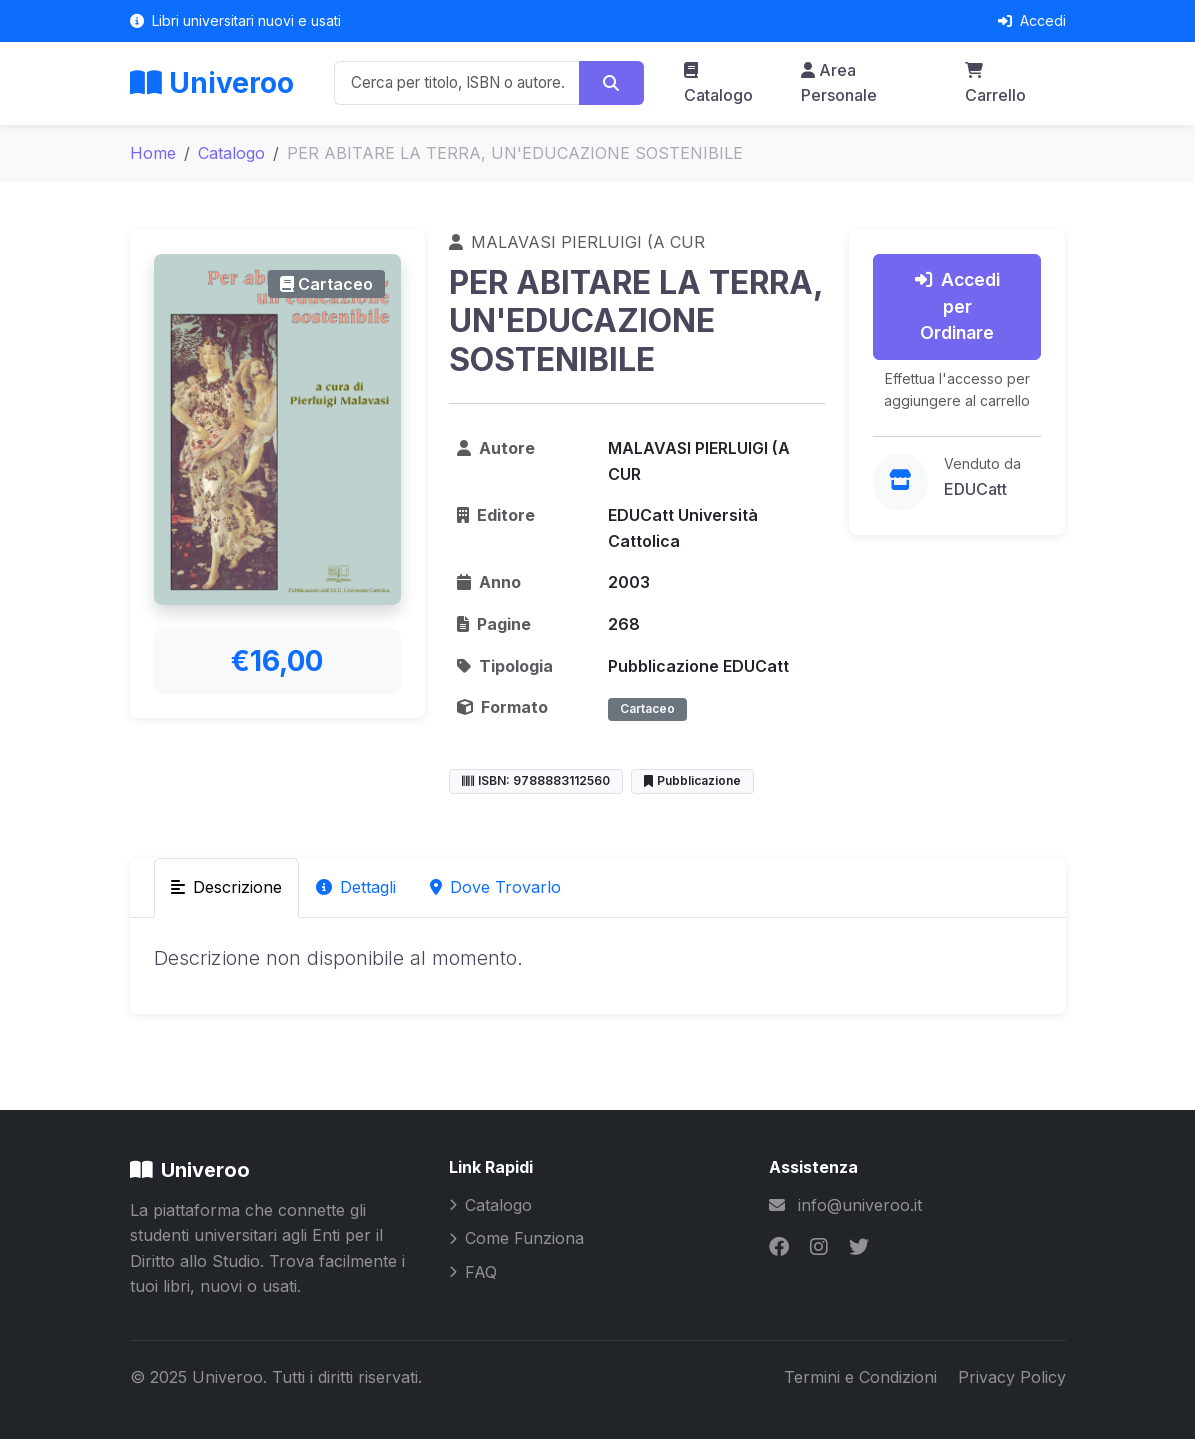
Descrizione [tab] (226, 887)
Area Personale (839, 83)
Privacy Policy (1012, 1377)
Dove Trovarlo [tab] (495, 887)
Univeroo (212, 83)
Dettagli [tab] (356, 887)
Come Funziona (516, 1238)
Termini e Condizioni (863, 1377)
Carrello (995, 84)
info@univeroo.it (860, 1205)
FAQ (473, 1272)
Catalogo (718, 84)
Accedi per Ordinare (957, 306)
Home (153, 153)
